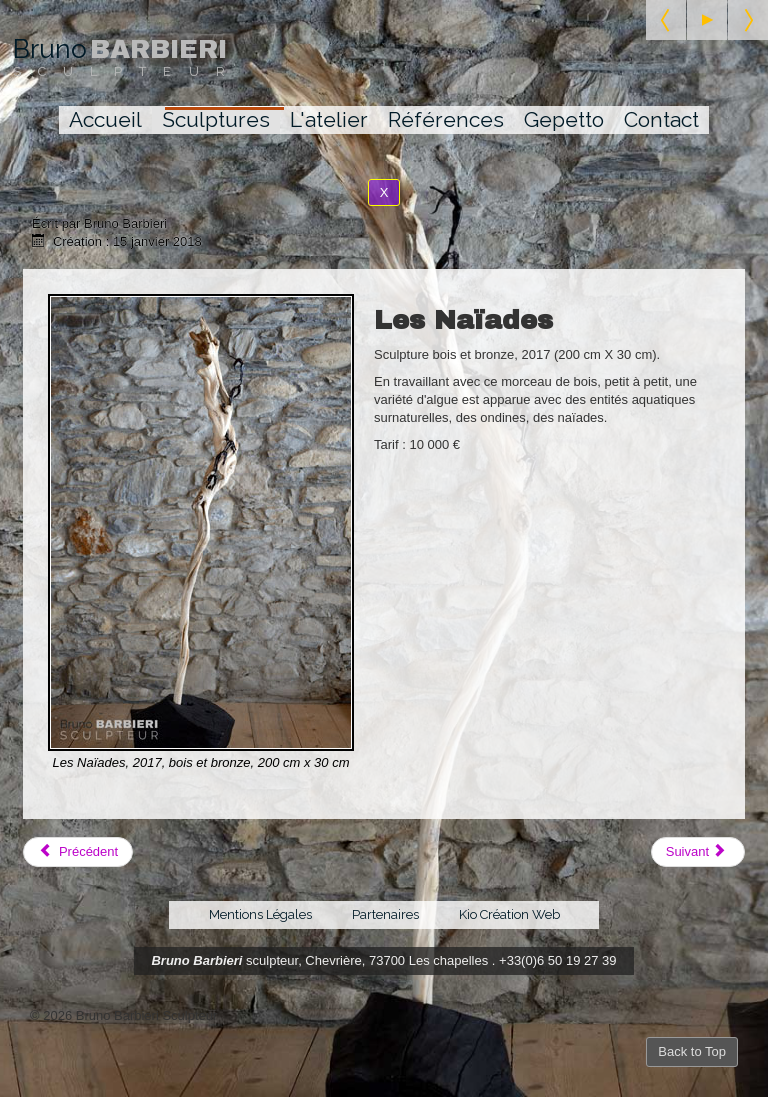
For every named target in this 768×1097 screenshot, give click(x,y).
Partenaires (385, 914)
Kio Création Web (509, 914)
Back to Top (692, 1051)
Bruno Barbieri (196, 960)
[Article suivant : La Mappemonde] (698, 852)
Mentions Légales (260, 914)
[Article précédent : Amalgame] (78, 852)
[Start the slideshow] (707, 20)
